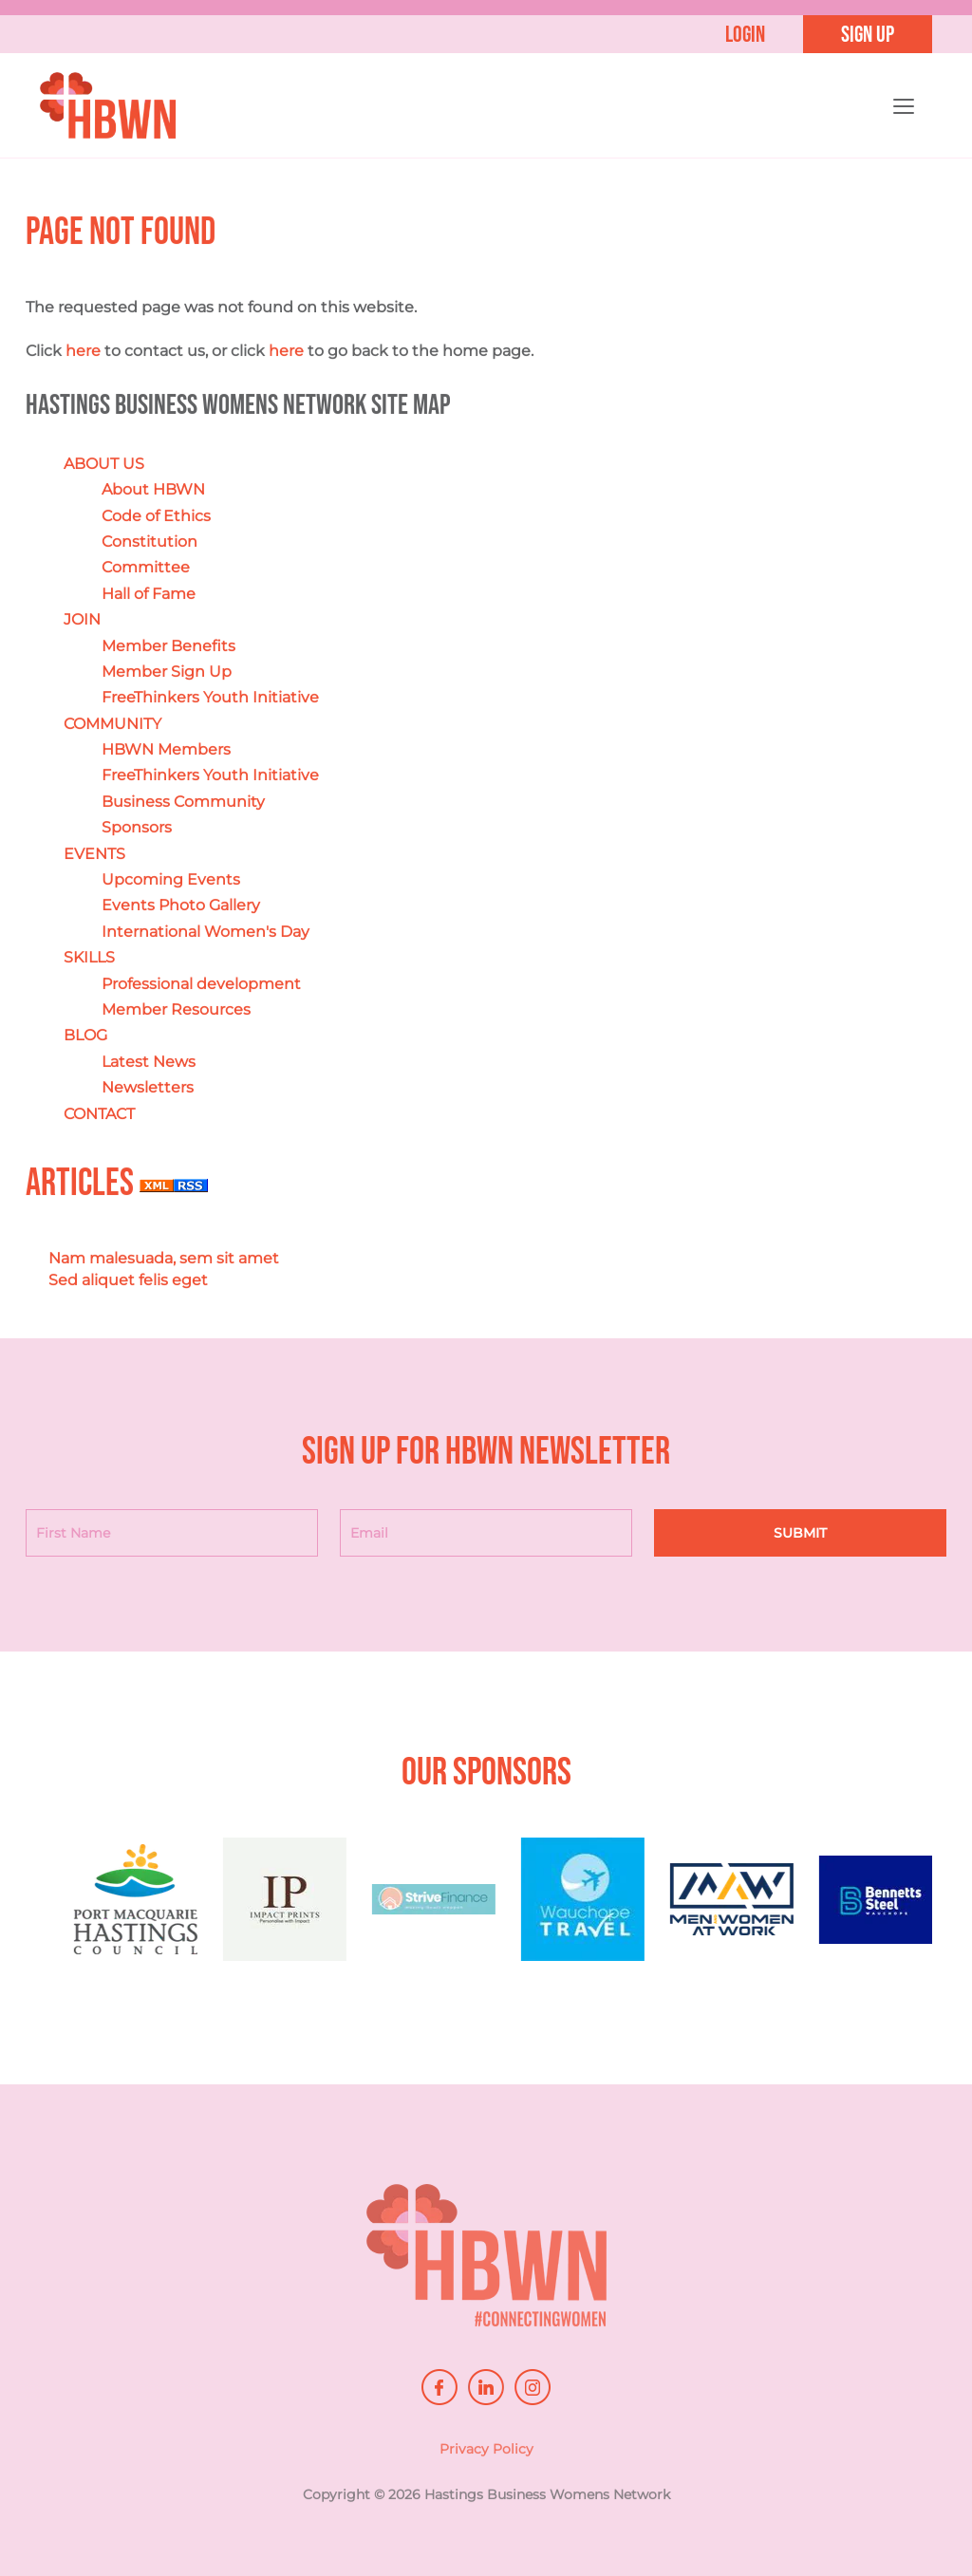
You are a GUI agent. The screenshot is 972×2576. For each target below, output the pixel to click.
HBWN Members (166, 750)
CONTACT (99, 1114)
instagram (532, 2387)
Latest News (149, 1062)
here (83, 352)
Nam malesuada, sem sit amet (163, 1259)
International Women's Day (205, 932)
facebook (439, 2387)
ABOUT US (104, 464)
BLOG (85, 1036)
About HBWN (153, 490)
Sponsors (137, 828)
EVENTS (94, 854)
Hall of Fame (149, 594)
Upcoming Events (171, 880)
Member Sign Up (167, 672)
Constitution (149, 542)
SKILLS (89, 958)
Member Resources (176, 1010)
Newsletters (148, 1088)
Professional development (201, 984)
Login (745, 34)
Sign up (867, 34)
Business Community (183, 802)
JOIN (82, 620)
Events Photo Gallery (181, 906)
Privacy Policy (486, 2454)
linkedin (486, 2387)
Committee (146, 568)
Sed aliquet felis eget (128, 1280)
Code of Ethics (156, 516)
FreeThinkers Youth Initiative (210, 698)
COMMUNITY (112, 724)
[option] (165, 1908)
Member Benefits (168, 646)
